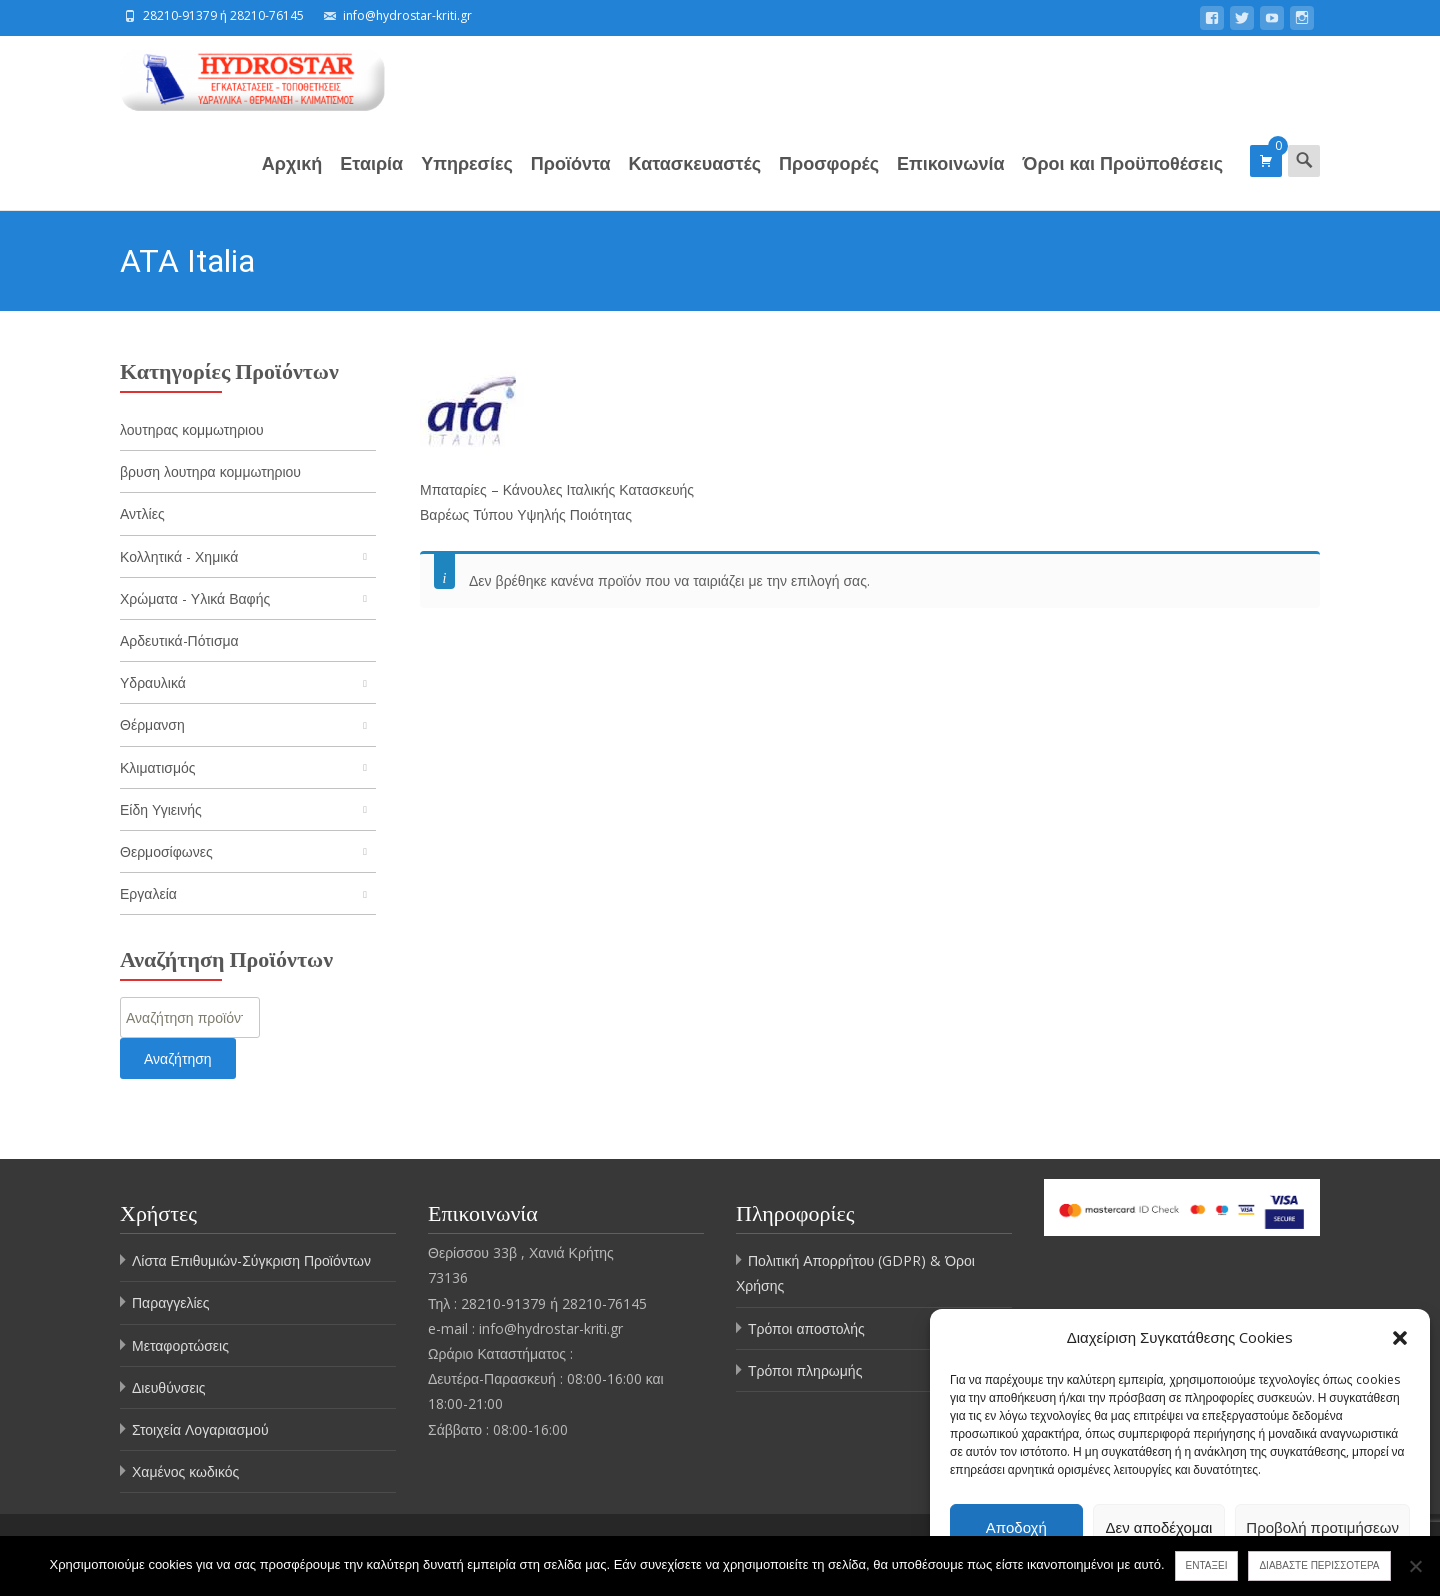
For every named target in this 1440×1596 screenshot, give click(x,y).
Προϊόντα (571, 180)
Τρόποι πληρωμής (805, 1370)
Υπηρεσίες (467, 180)
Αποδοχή (1016, 1527)
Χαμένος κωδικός (185, 1471)
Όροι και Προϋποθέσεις (1123, 180)
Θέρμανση (152, 724)
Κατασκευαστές (695, 180)
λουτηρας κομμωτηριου (192, 429)
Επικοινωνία (951, 180)
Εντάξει (1207, 1565)
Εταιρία (371, 180)
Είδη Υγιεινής (161, 809)
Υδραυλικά (153, 682)
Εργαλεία (148, 893)
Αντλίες (142, 513)
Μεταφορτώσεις (180, 1345)
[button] (1400, 1338)
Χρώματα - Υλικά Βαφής (195, 598)
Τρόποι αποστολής (806, 1328)
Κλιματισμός (158, 767)
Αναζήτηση (178, 1058)
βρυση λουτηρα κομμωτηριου (210, 471)
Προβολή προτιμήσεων (1322, 1527)
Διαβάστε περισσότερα (1319, 1565)
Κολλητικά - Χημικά (179, 556)
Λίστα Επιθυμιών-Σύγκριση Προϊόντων (251, 1260)
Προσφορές (829, 180)
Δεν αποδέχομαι (1159, 1527)
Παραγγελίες (171, 1302)
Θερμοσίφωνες (166, 851)
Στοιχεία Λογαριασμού (200, 1429)
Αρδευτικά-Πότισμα (179, 640)
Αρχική (292, 180)
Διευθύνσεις (169, 1387)
